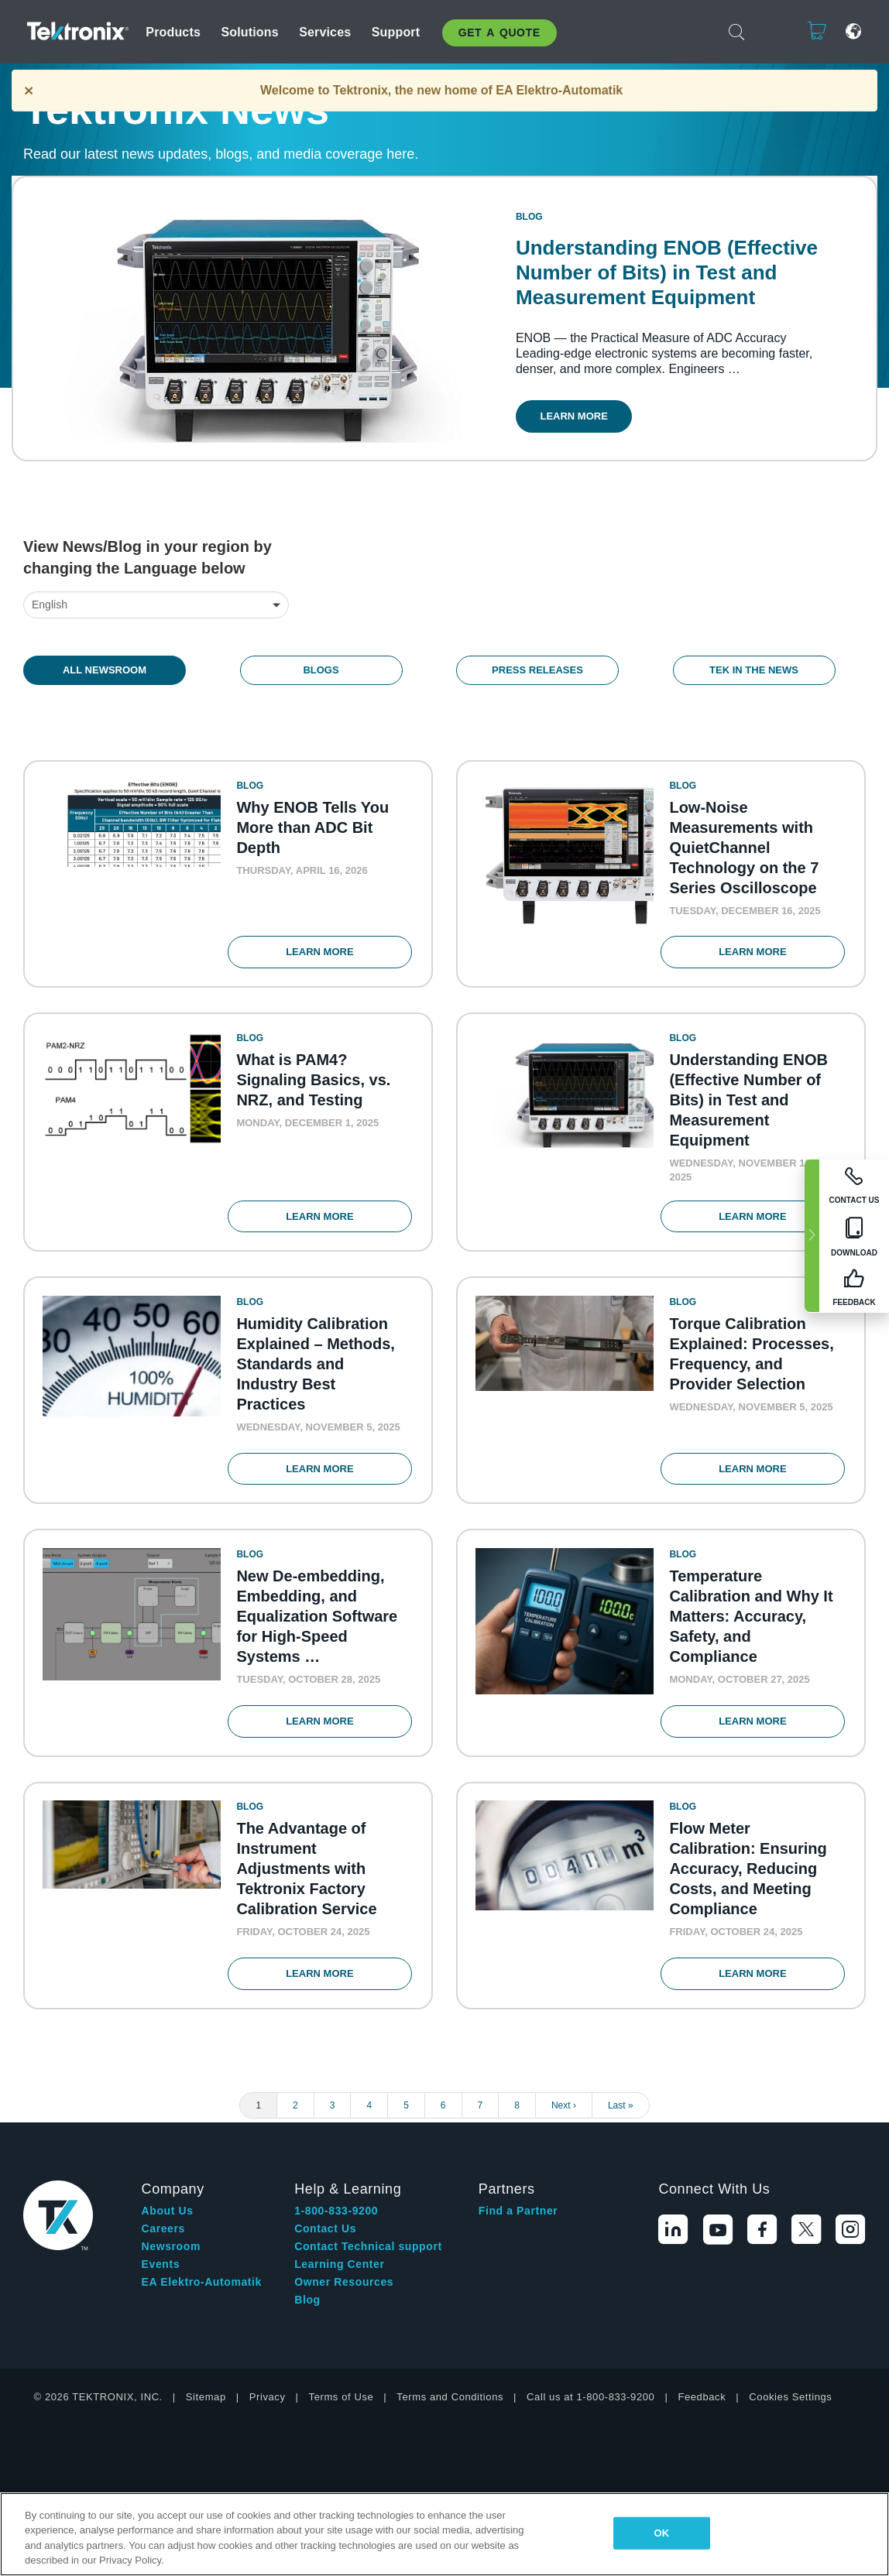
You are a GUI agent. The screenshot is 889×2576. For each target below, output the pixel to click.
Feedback (702, 2413)
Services (325, 32)
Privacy (267, 2413)
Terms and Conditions (449, 2413)
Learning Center (339, 2280)
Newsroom (171, 2262)
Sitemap (206, 2413)
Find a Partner (518, 2227)
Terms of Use (341, 2413)
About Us (168, 2227)
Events (161, 2280)
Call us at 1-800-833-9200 (590, 2413)
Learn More (579, 421)
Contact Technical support (368, 2262)
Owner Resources (343, 2298)
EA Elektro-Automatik (202, 2298)
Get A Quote (499, 32)
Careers (163, 2245)
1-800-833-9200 (336, 2227)
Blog (307, 2316)
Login (768, 31)
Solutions (249, 32)
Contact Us (325, 2245)
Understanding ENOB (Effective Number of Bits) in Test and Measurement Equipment (672, 278)
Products (173, 32)
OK (662, 2533)
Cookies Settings (790, 2413)
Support (396, 32)
